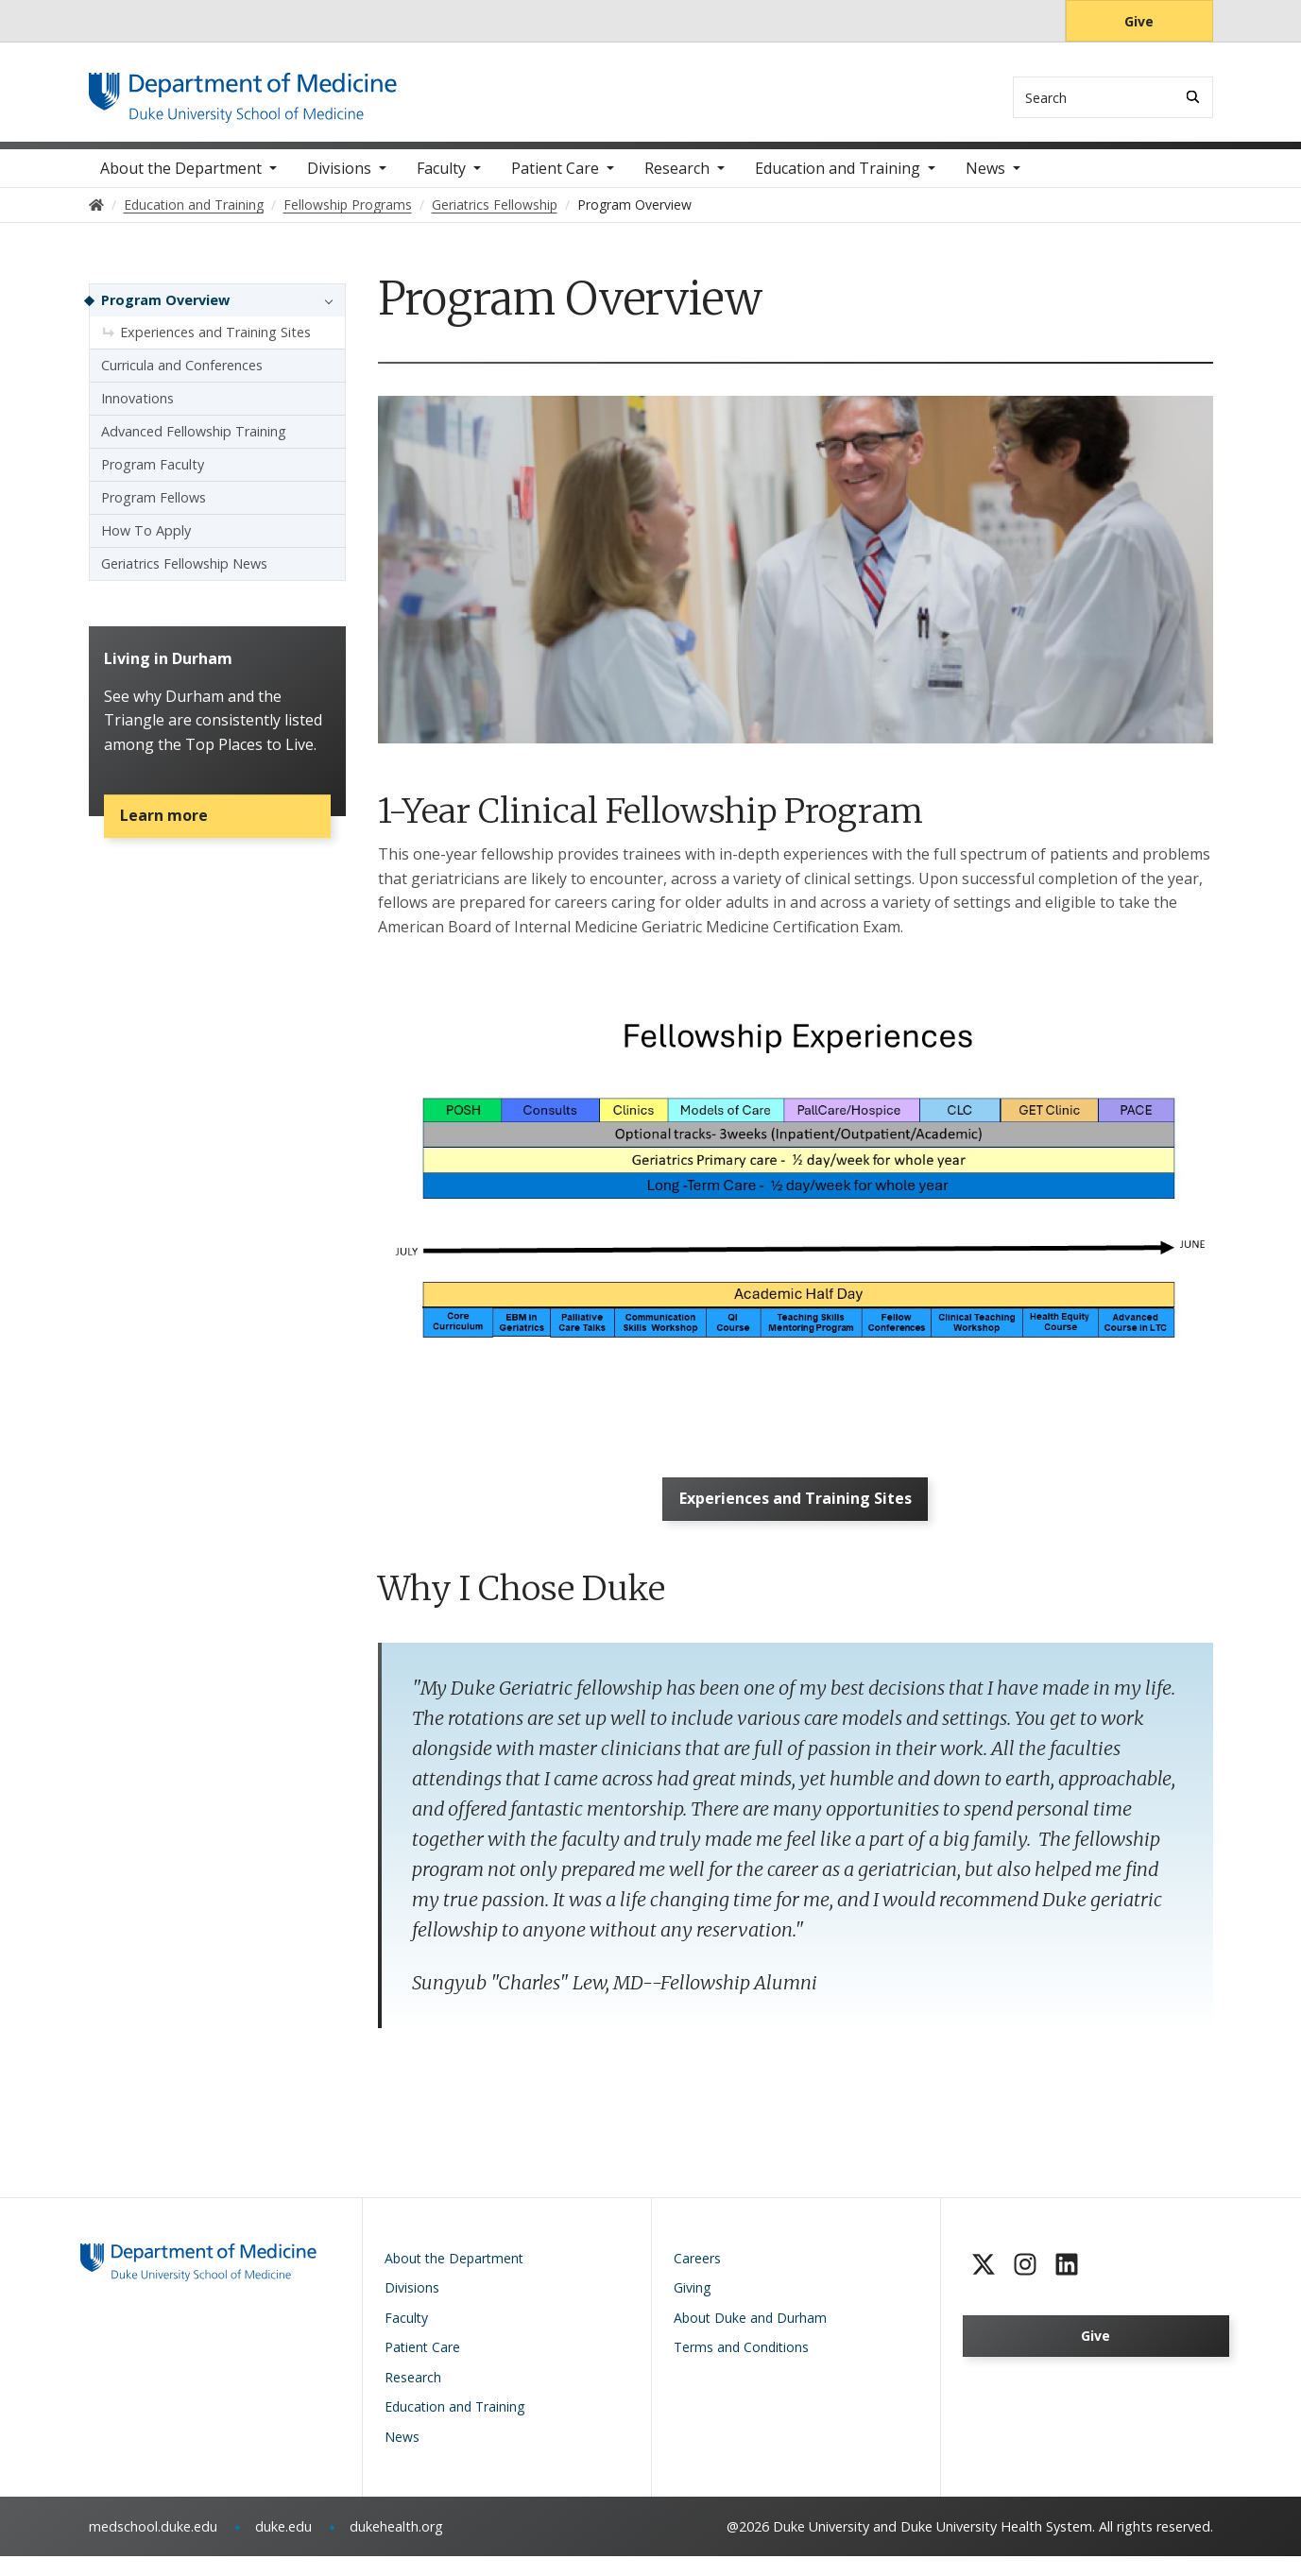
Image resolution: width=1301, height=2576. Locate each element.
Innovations (137, 409)
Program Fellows (153, 509)
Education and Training (837, 179)
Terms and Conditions (741, 2367)
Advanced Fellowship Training (193, 443)
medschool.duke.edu (153, 2546)
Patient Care (555, 179)
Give (1139, 21)
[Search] (1193, 97)
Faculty (441, 179)
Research (677, 179)
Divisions (339, 179)
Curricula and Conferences (182, 376)
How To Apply (146, 542)
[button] (324, 312)
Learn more (170, 836)
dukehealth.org (396, 2546)
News (985, 179)
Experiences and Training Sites (795, 1514)
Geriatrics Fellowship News (184, 575)
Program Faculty (152, 476)
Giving (692, 2307)
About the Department (181, 179)
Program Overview (165, 311)
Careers (697, 2278)
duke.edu (283, 2546)
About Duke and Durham (750, 2337)
